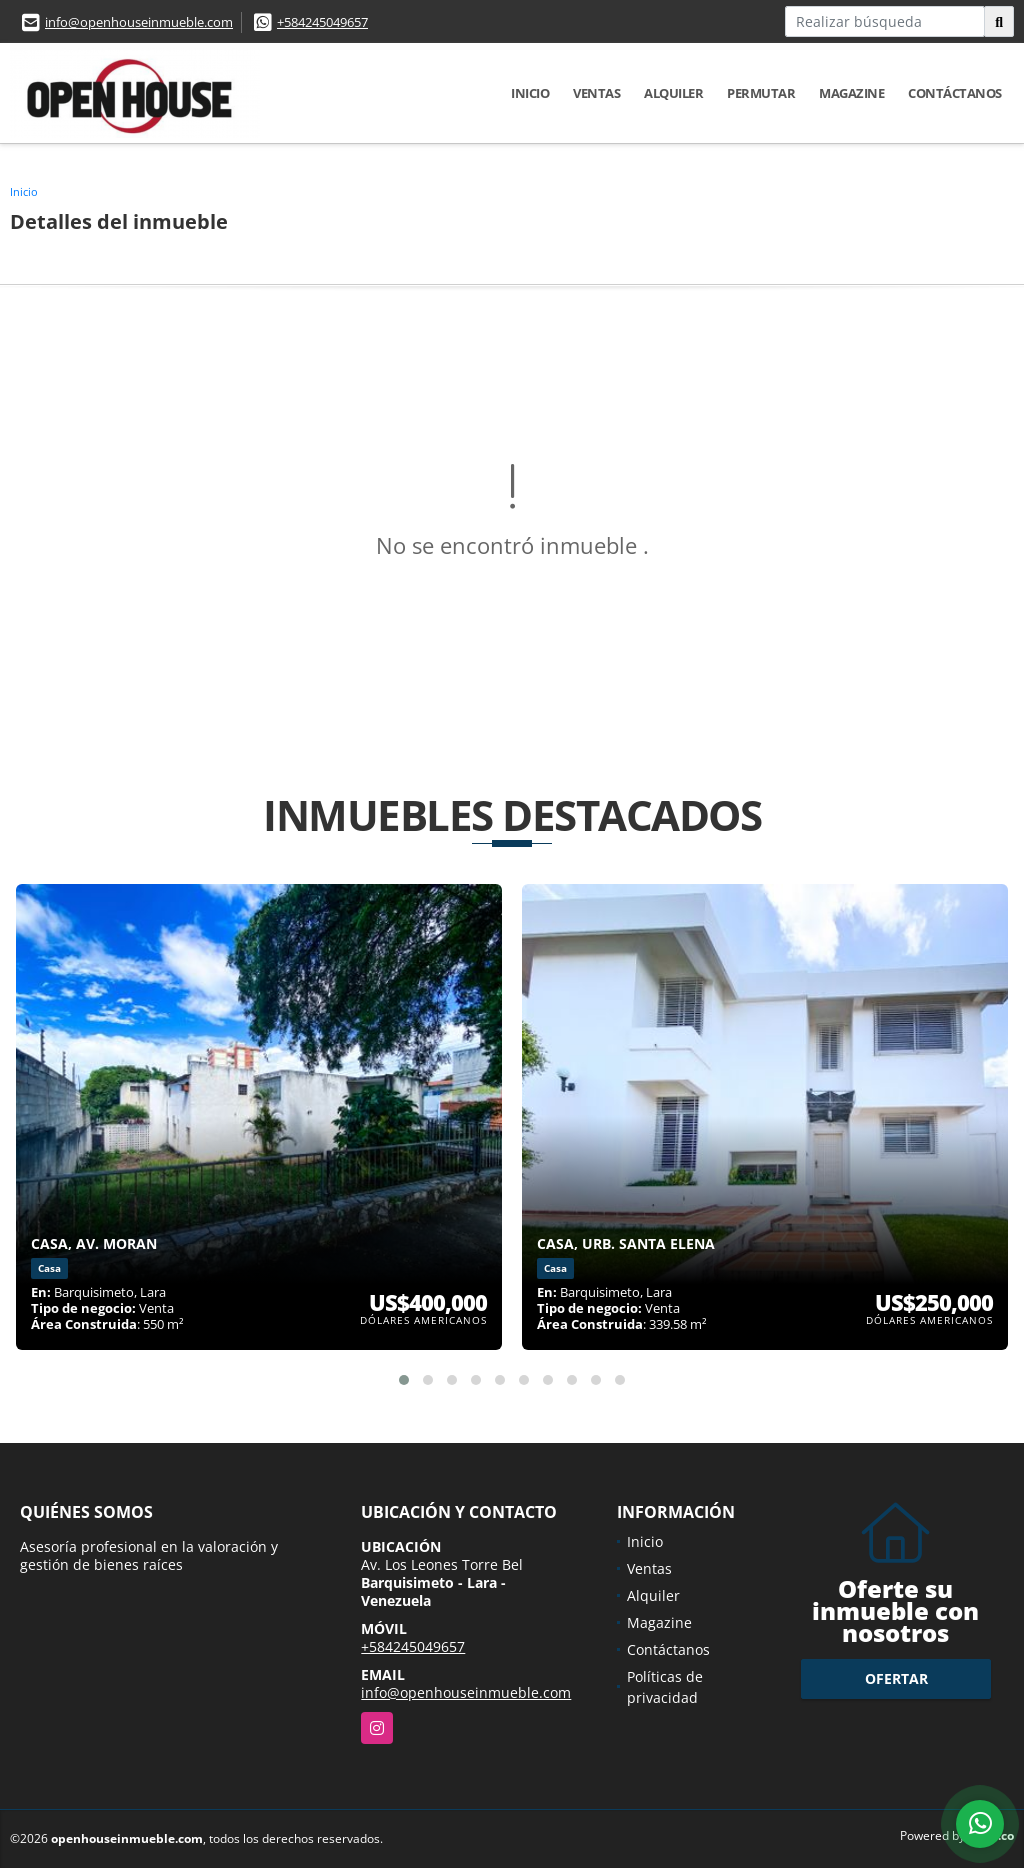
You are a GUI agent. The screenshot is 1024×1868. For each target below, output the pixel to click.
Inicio (530, 93)
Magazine (851, 93)
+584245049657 (322, 22)
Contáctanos (955, 93)
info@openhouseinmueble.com (139, 22)
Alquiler (673, 93)
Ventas (596, 93)
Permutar (761, 93)
